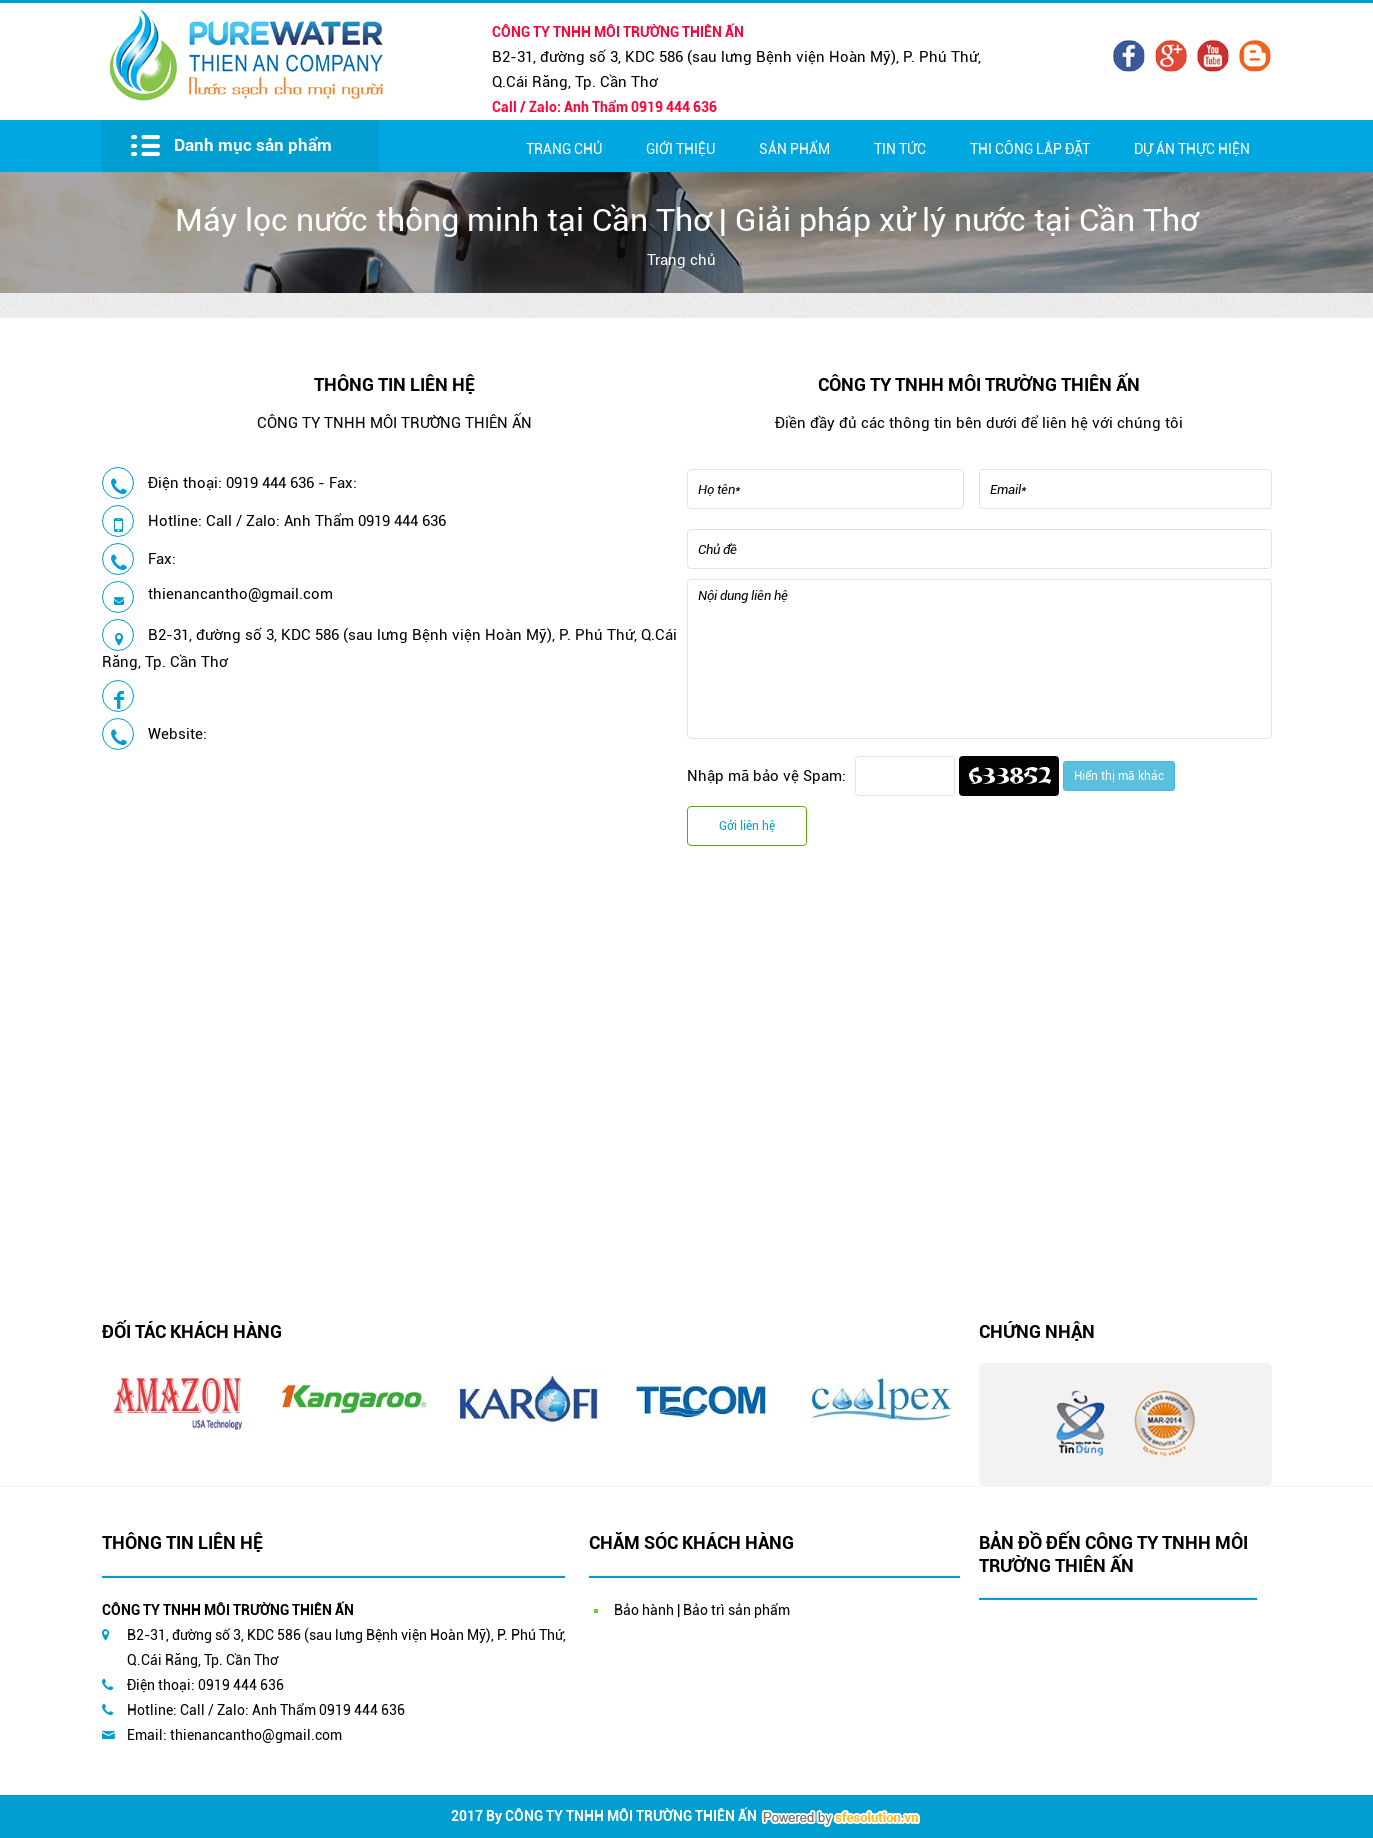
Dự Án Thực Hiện (1192, 149)
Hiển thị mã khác (1119, 776)
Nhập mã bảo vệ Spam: (766, 776)
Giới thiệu (680, 149)
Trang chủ (564, 149)
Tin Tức (900, 149)
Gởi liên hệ (747, 826)
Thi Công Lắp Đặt (1030, 149)
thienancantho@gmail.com (240, 594)
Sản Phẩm (794, 149)
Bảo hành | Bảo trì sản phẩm (702, 1610)
